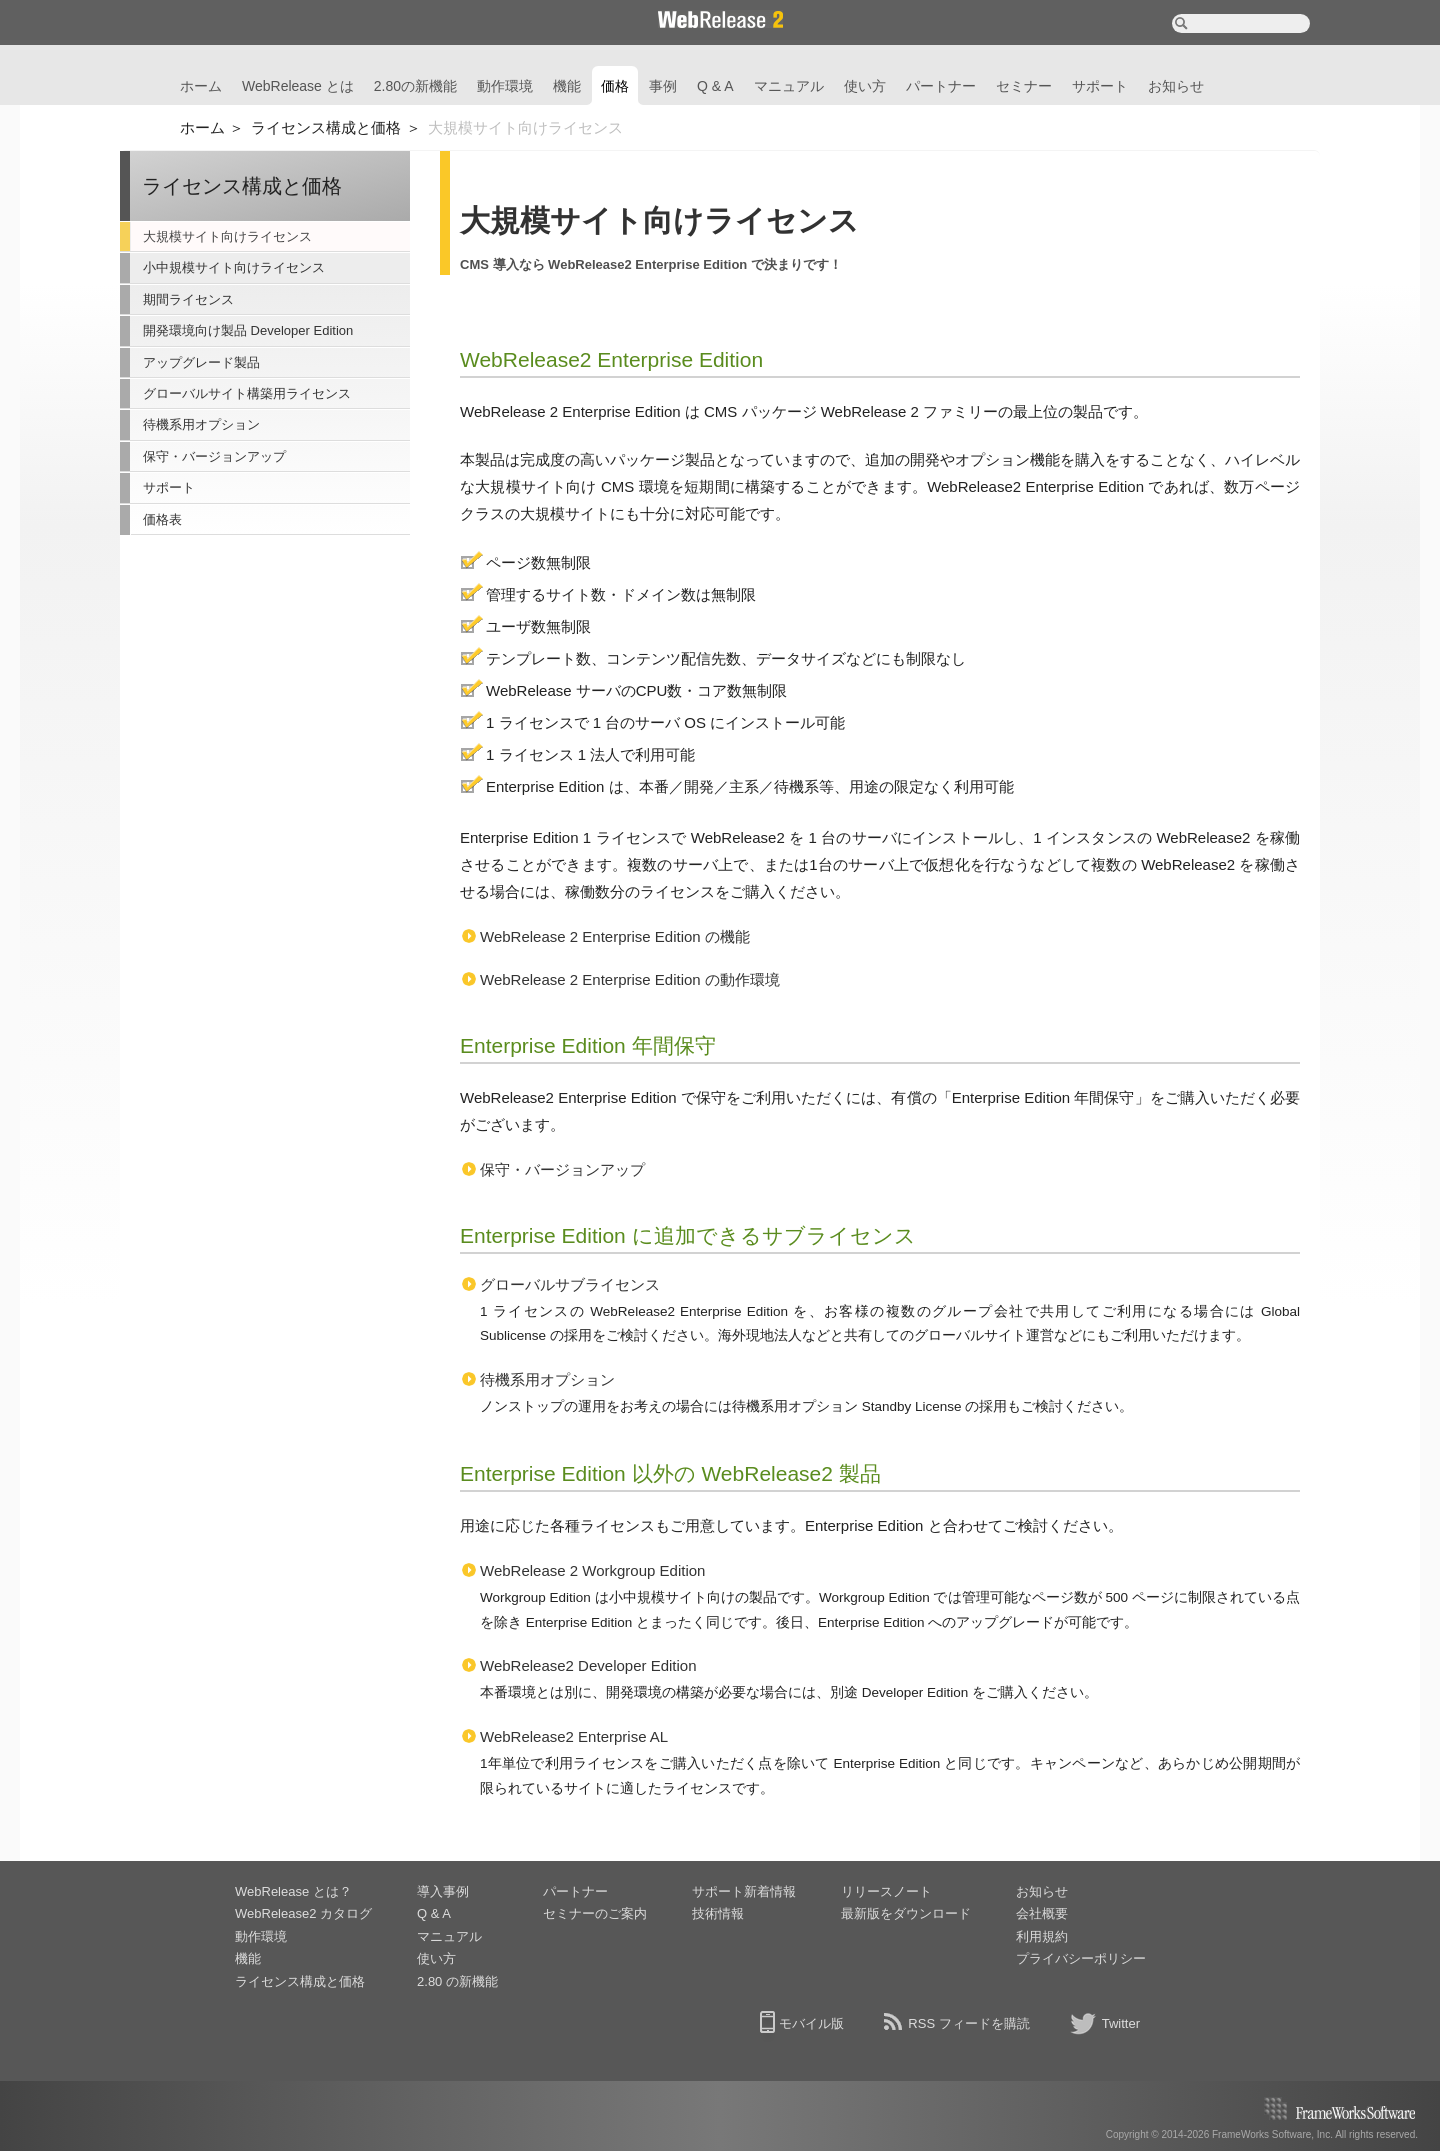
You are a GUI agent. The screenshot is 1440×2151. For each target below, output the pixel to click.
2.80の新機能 (415, 86)
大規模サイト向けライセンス (227, 236)
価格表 (162, 519)
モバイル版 (811, 2023)
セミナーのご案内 (595, 1913)
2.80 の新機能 (457, 1981)
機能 (567, 86)
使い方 (865, 86)
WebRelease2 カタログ (303, 1913)
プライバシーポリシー (1081, 1958)
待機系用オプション (201, 424)
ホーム (201, 86)
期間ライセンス (188, 299)
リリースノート (886, 1891)
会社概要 (1042, 1913)
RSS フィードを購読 (968, 2023)
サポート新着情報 (744, 1891)
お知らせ (1176, 86)
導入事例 (443, 1891)
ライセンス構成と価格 (326, 127)
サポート (1100, 86)
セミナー (1024, 86)
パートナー (941, 86)
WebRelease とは (298, 86)
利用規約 (1042, 1936)
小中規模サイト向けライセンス (234, 267)
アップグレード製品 (201, 362)
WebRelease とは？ (293, 1891)
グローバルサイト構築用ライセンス (247, 393)
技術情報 (718, 1913)
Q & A (715, 86)
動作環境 (505, 86)
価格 (615, 86)
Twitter (1121, 2023)
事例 (663, 86)
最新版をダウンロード (906, 1913)
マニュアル (789, 86)
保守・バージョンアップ (214, 456)
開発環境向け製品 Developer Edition (248, 330)
